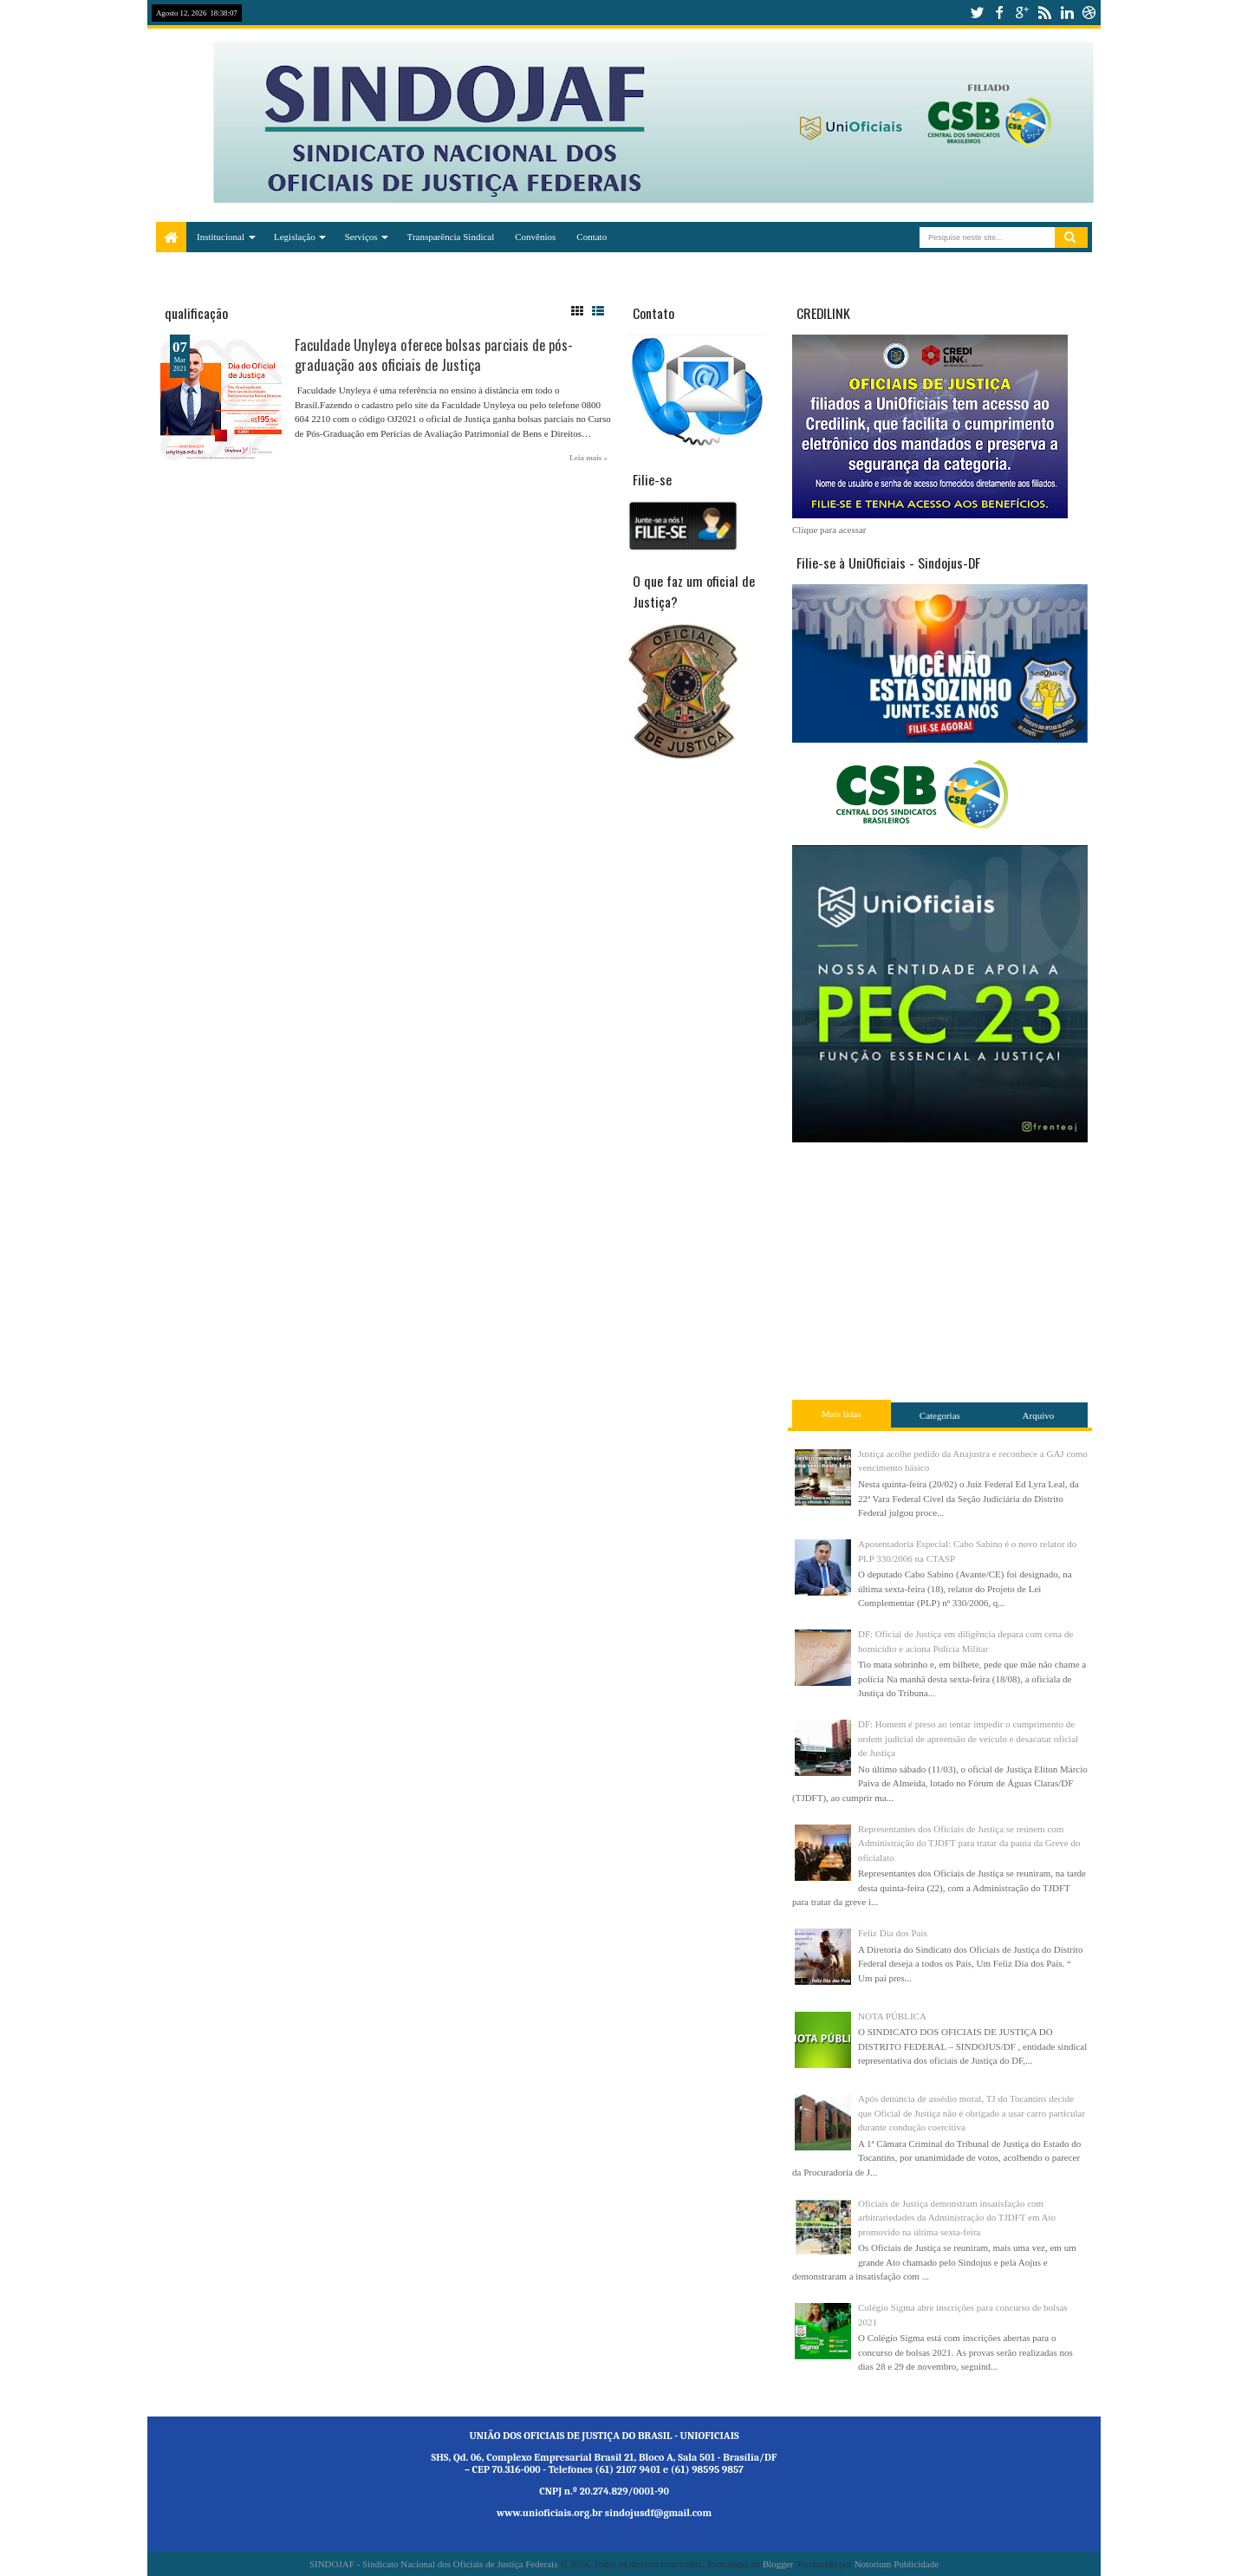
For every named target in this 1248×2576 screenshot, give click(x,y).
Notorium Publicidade (897, 2564)
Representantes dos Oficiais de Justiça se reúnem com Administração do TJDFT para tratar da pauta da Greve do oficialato (969, 1843)
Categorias (940, 1415)
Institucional (220, 236)
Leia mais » (588, 457)
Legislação (294, 236)
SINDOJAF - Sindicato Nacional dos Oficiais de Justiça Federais (433, 2564)
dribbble (1089, 12)
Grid (577, 311)
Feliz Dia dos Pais (892, 1933)
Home (171, 237)
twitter (976, 12)
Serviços (361, 236)
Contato (591, 236)
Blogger (778, 2564)
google (1022, 12)
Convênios (535, 236)
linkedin (1067, 12)
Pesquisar (1071, 237)
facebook (999, 12)
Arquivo (1039, 1415)
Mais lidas (841, 1413)
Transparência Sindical (451, 236)
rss (1044, 12)
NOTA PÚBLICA (892, 2016)
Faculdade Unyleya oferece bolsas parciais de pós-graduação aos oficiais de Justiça (434, 354)
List (598, 311)
